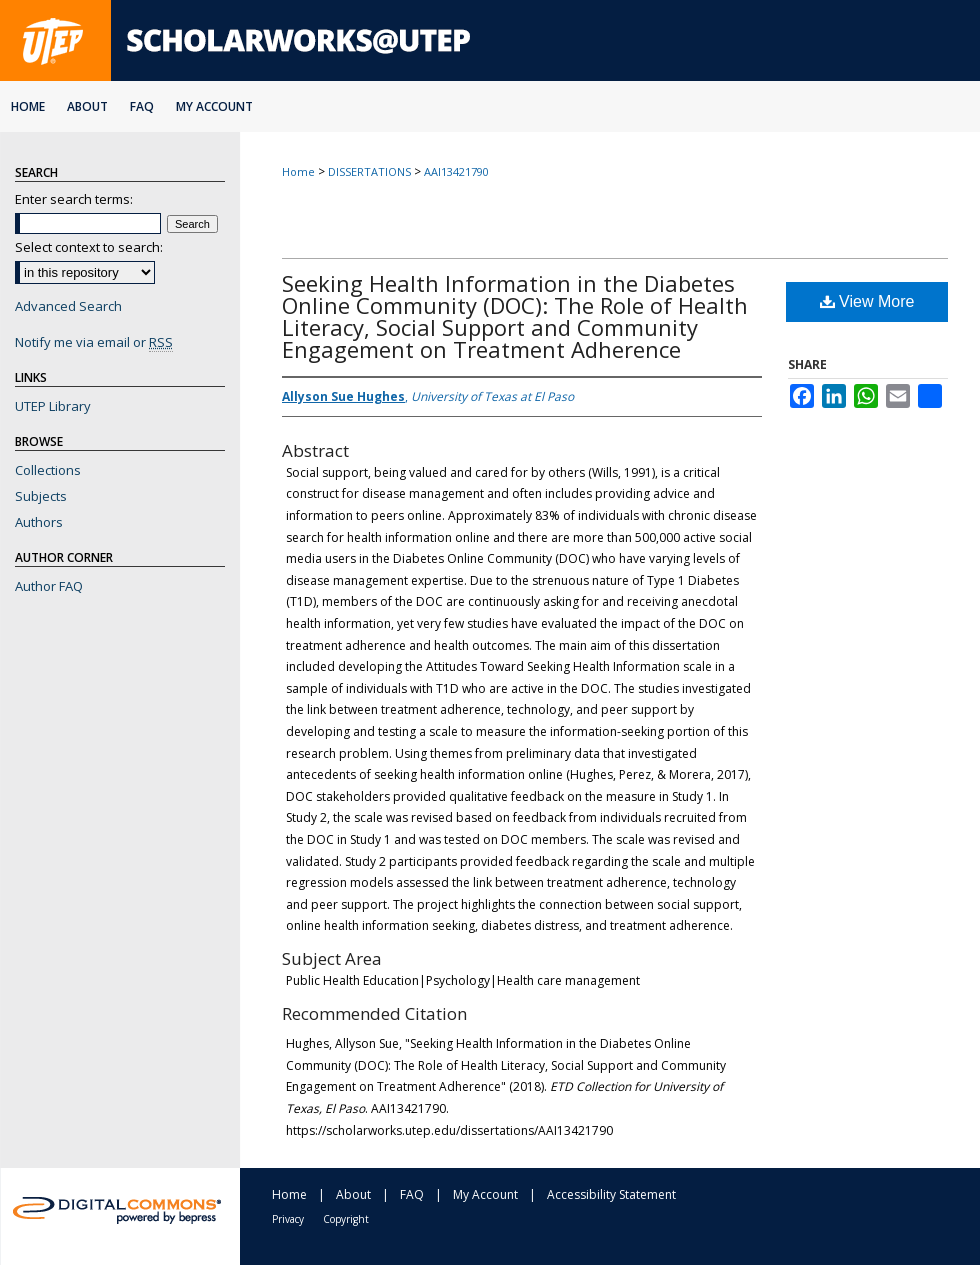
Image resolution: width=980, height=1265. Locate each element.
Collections (48, 470)
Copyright (346, 1219)
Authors (39, 522)
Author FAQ (49, 586)
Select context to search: (89, 247)
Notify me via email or (94, 342)
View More (867, 301)
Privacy (288, 1219)
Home (298, 171)
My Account (485, 1194)
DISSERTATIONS (369, 171)
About (353, 1194)
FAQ (412, 1194)
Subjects (41, 496)
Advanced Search (68, 306)
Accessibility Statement (611, 1194)
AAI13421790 (456, 171)
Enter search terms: (74, 199)
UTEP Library (53, 406)
